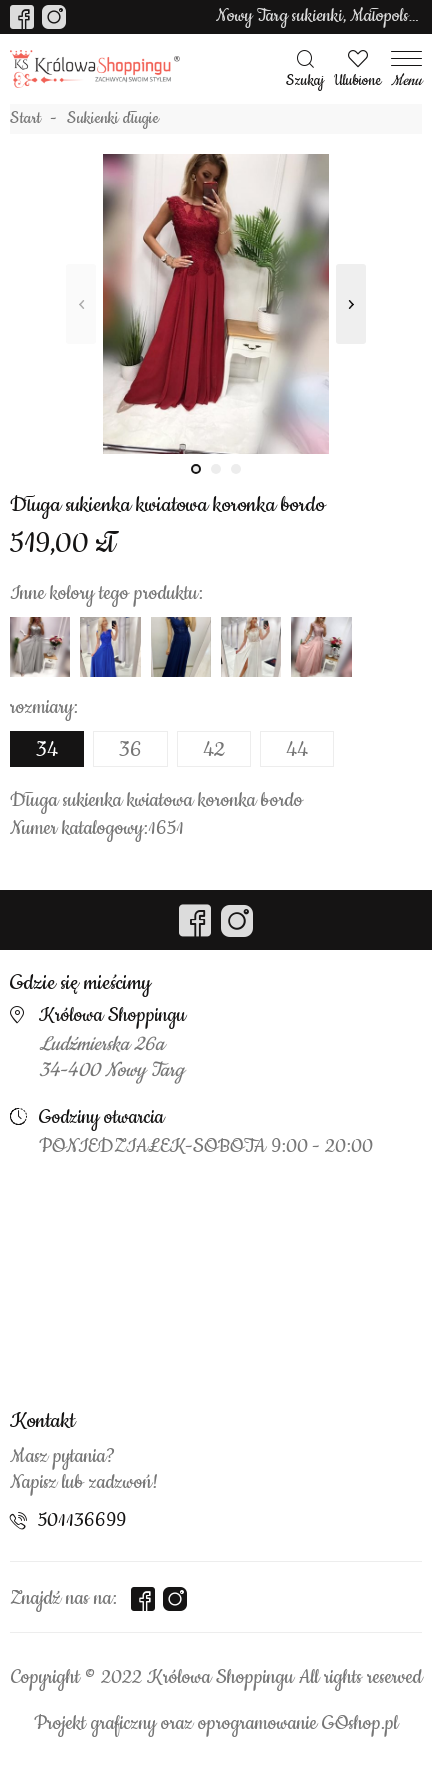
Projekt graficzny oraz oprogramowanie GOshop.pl (216, 1724)
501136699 (82, 1521)
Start (25, 119)
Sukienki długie (113, 119)
